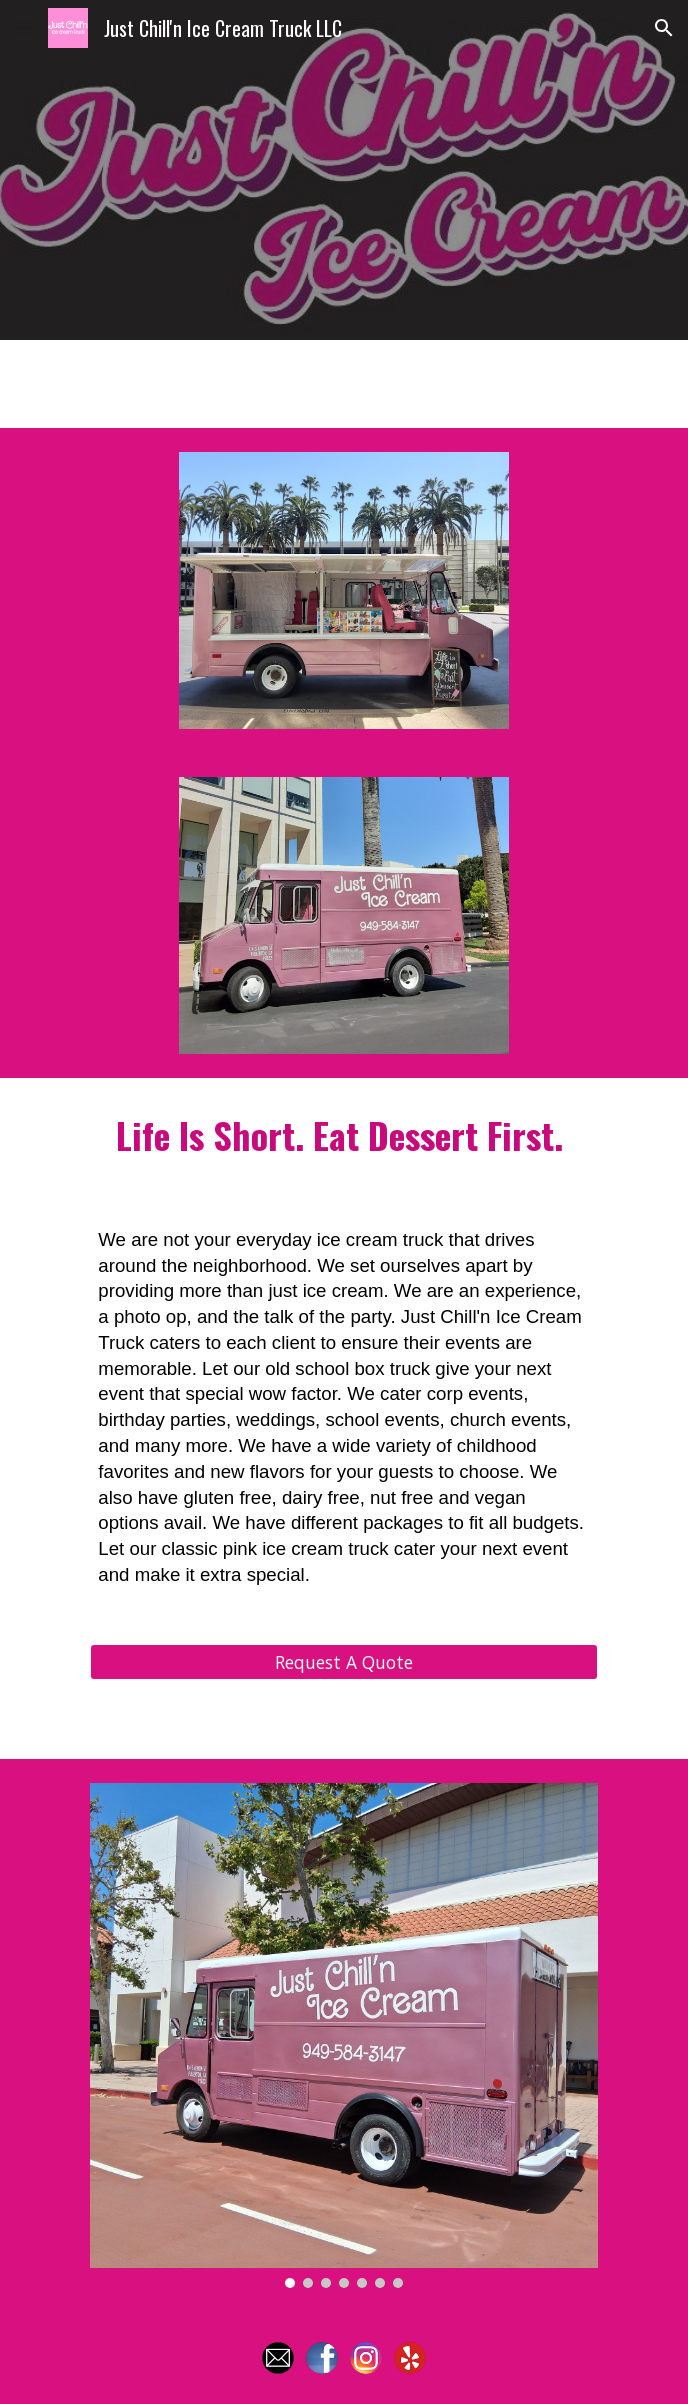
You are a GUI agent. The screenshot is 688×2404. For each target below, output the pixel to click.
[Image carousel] (343, 2035)
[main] (343, 1136)
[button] (24, 27)
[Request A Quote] (343, 1661)
